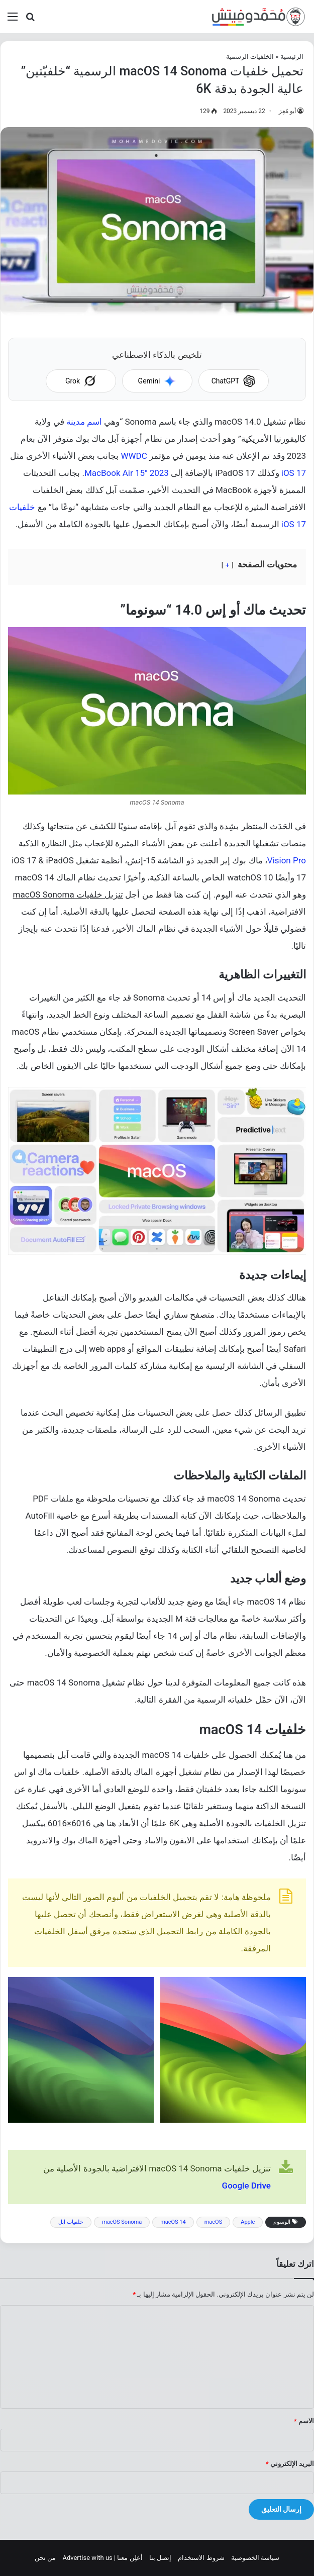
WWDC (134, 456)
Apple (248, 2222)
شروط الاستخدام (201, 2557)
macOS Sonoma (122, 2222)
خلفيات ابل (70, 2222)
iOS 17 (293, 473)
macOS (213, 2222)
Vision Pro (286, 860)
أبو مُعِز (287, 111)
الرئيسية (291, 56)
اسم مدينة (84, 422)
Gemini (157, 381)
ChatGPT (234, 381)
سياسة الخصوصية (255, 2557)
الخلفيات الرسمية (250, 56)
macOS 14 (173, 2222)
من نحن (45, 2557)
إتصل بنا (160, 2557)
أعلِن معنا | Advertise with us (102, 2557)
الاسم (304, 2421)
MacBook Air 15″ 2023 (126, 473)
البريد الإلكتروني (290, 2463)
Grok (80, 381)
